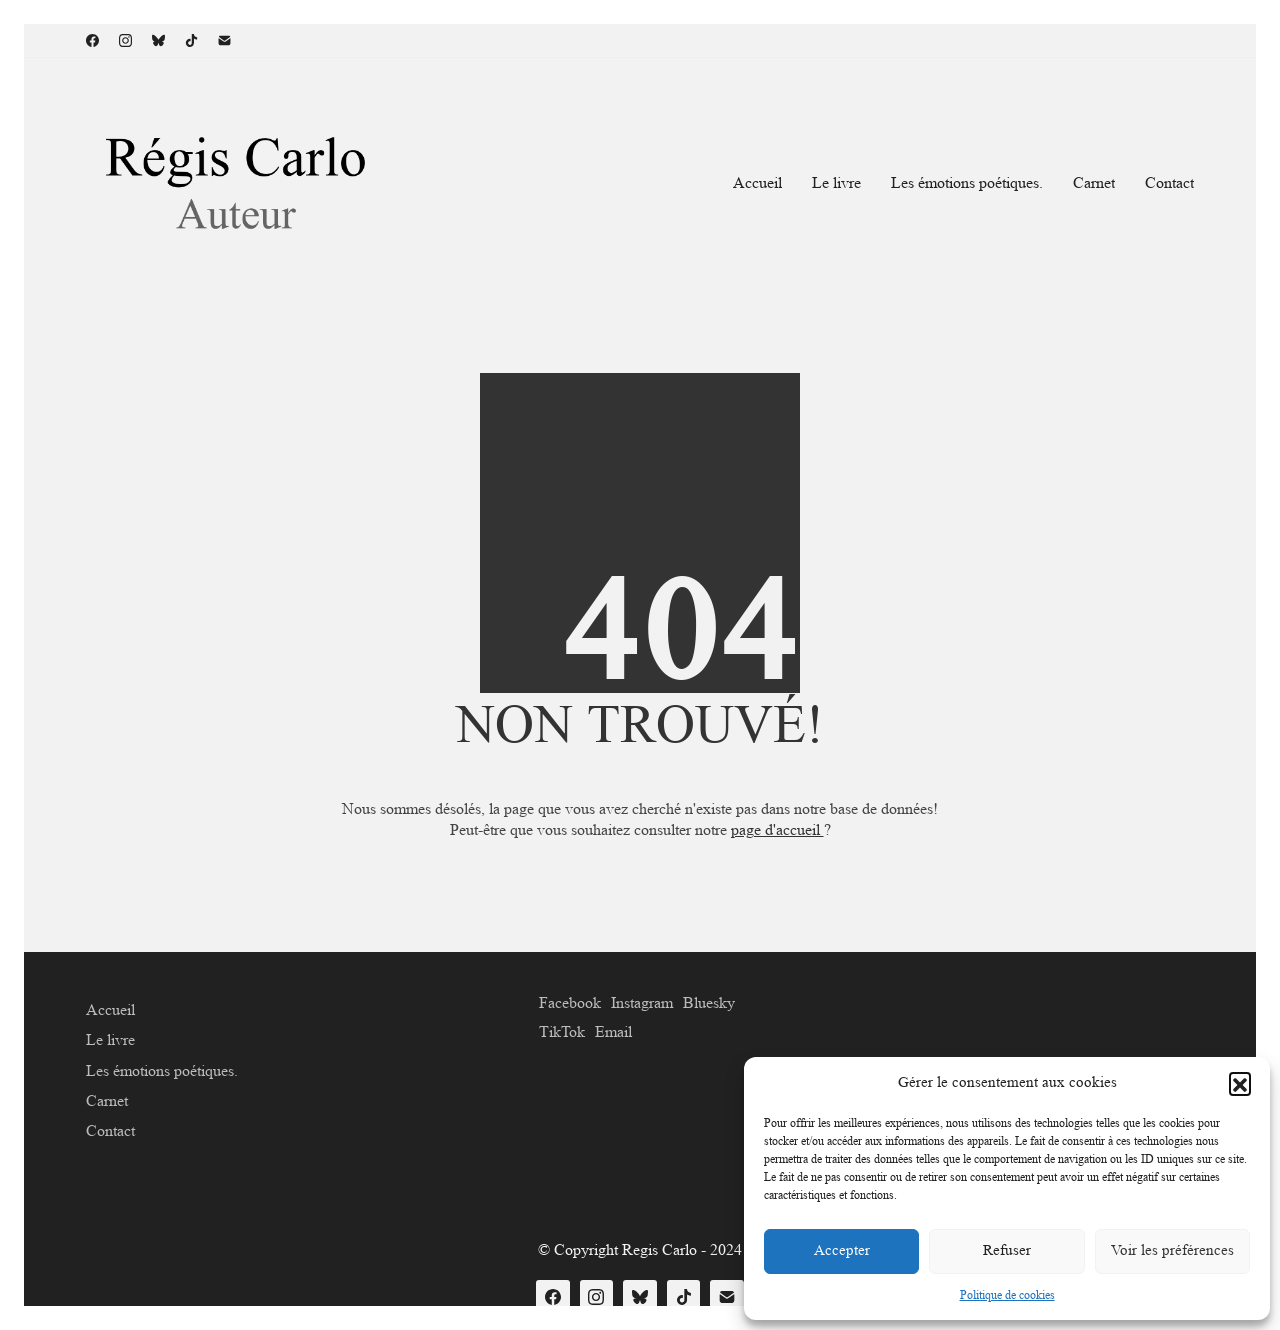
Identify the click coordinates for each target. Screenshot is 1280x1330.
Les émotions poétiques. (162, 1070)
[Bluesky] (158, 40)
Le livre (110, 1039)
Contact (110, 1130)
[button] (1240, 1083)
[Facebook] (92, 40)
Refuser (1007, 1250)
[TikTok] (191, 40)
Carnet (107, 1100)
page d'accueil (777, 829)
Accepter (842, 1250)
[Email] (224, 40)
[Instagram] (125, 40)
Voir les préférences (1172, 1250)
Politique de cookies (1007, 1294)
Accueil (110, 1009)
